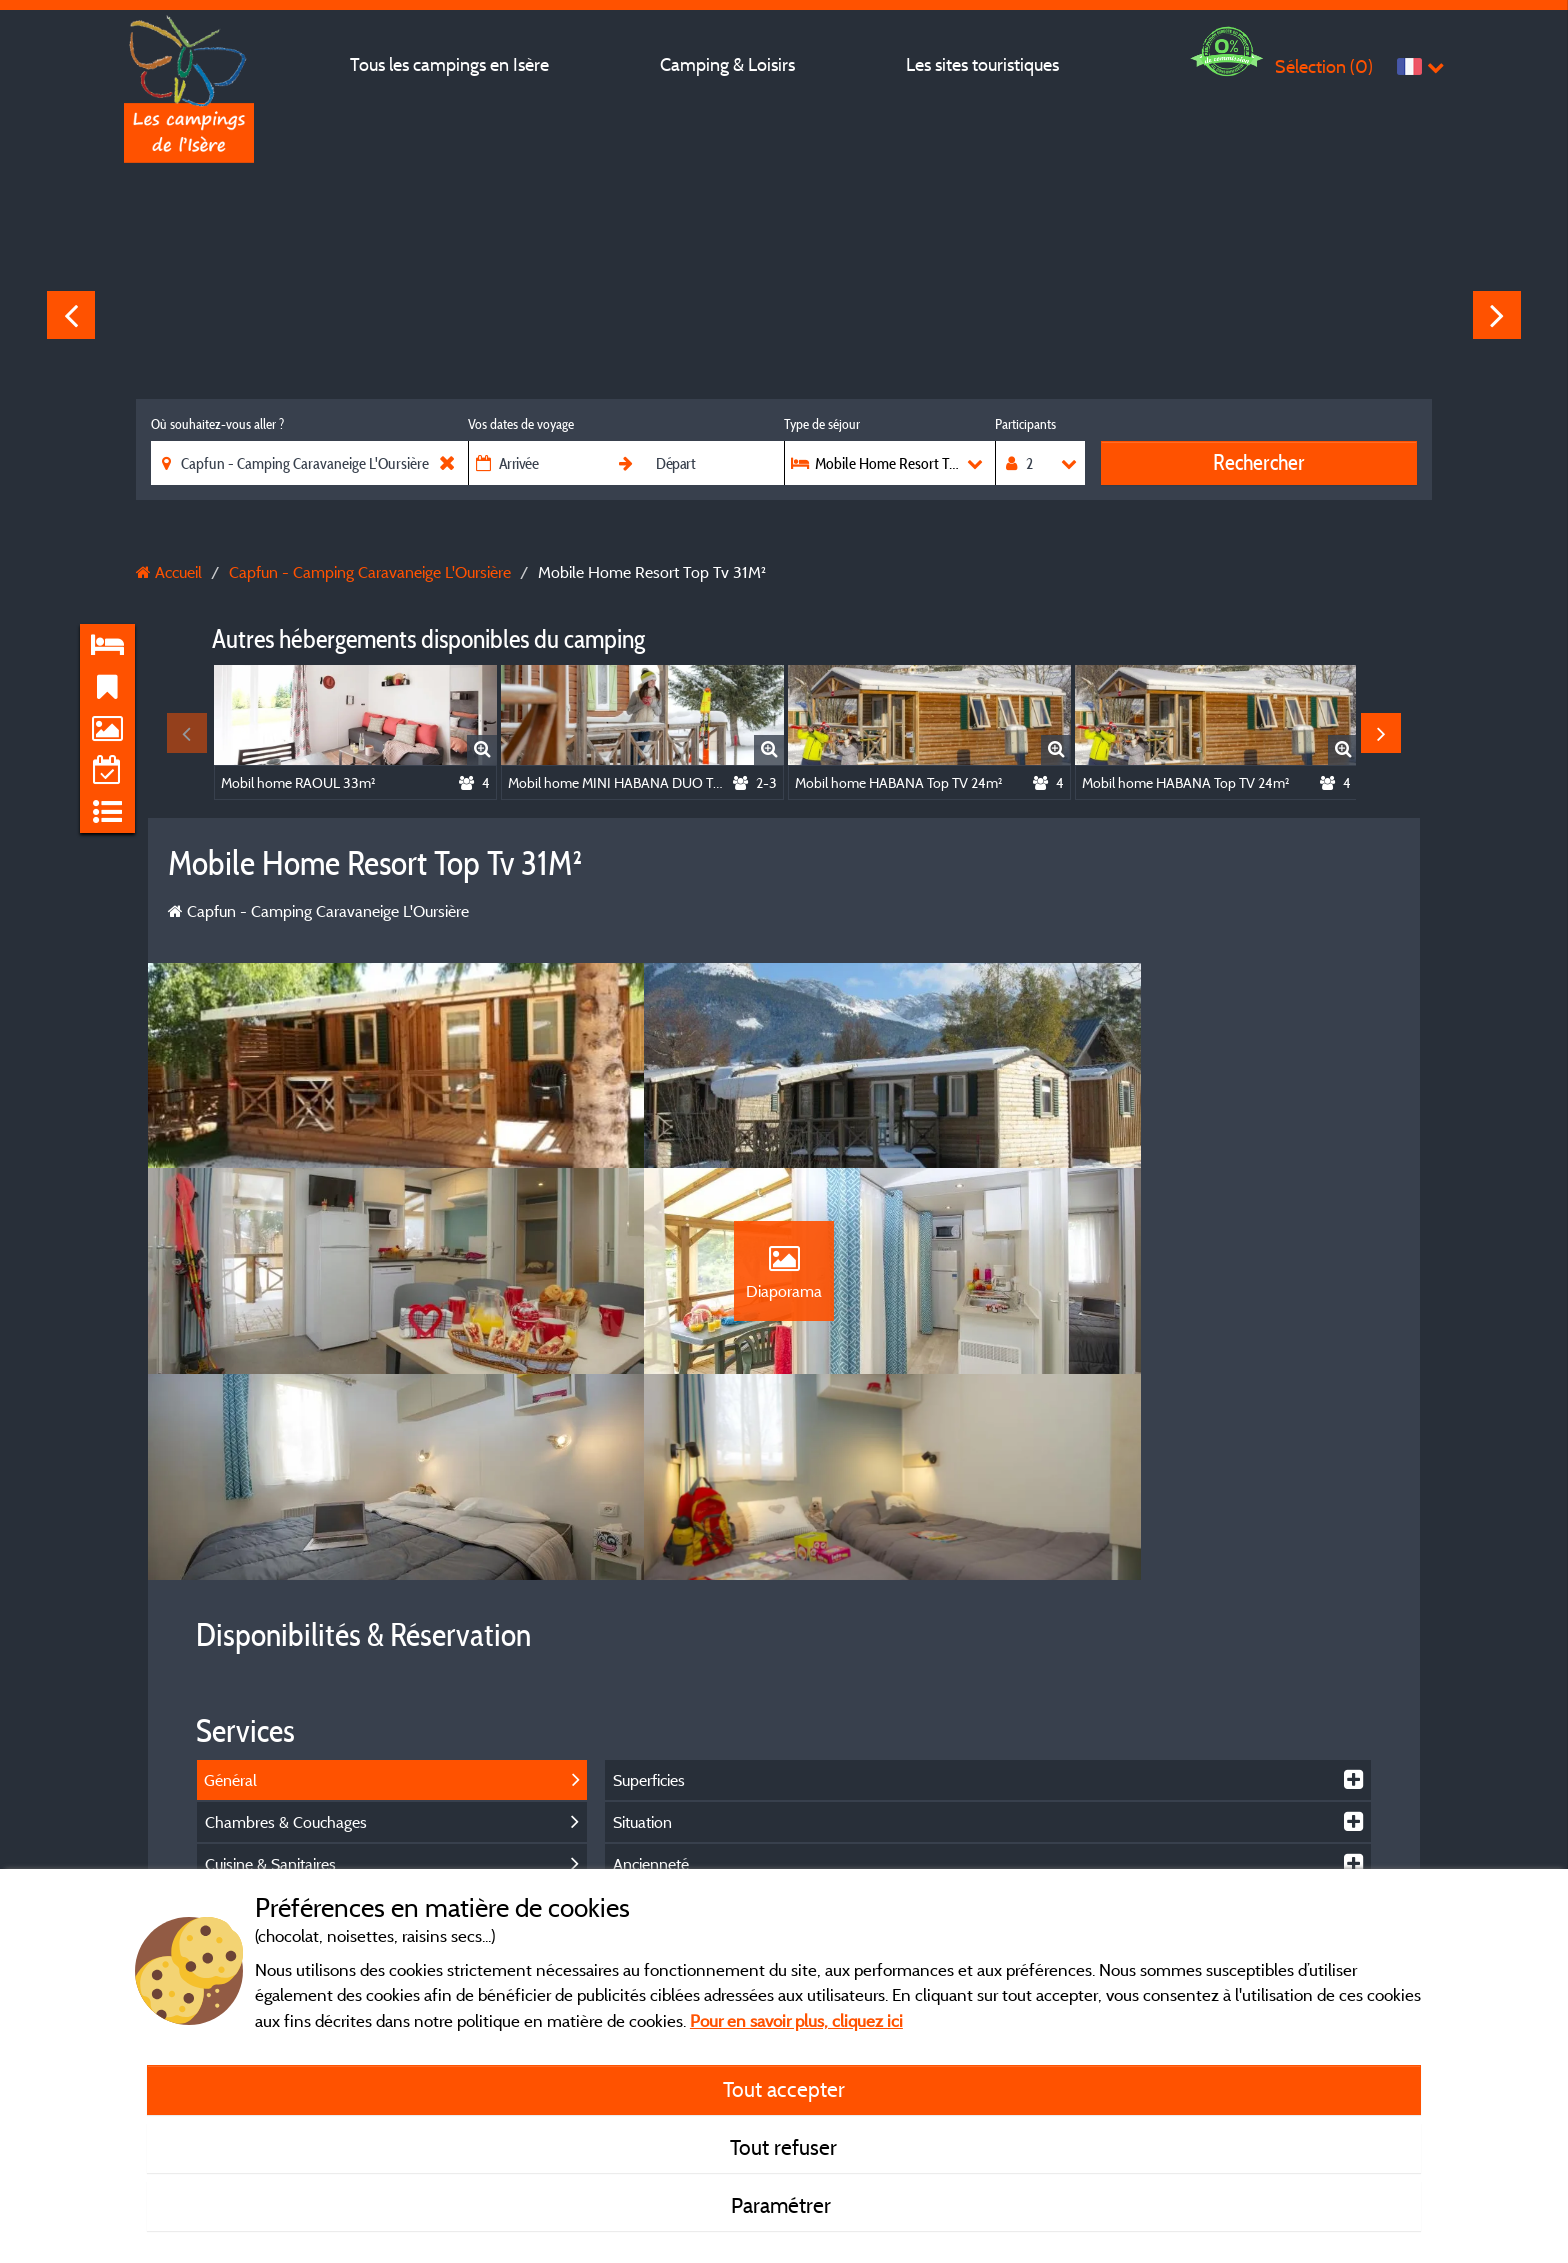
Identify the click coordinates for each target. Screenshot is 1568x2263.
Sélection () (1324, 66)
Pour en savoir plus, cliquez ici (796, 2020)
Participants (1025, 424)
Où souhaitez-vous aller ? (217, 424)
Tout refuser (783, 2147)
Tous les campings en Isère (449, 64)
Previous (71, 315)
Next (1497, 315)
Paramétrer (783, 2205)
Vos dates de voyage (521, 424)
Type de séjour (822, 424)
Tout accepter (784, 2089)
